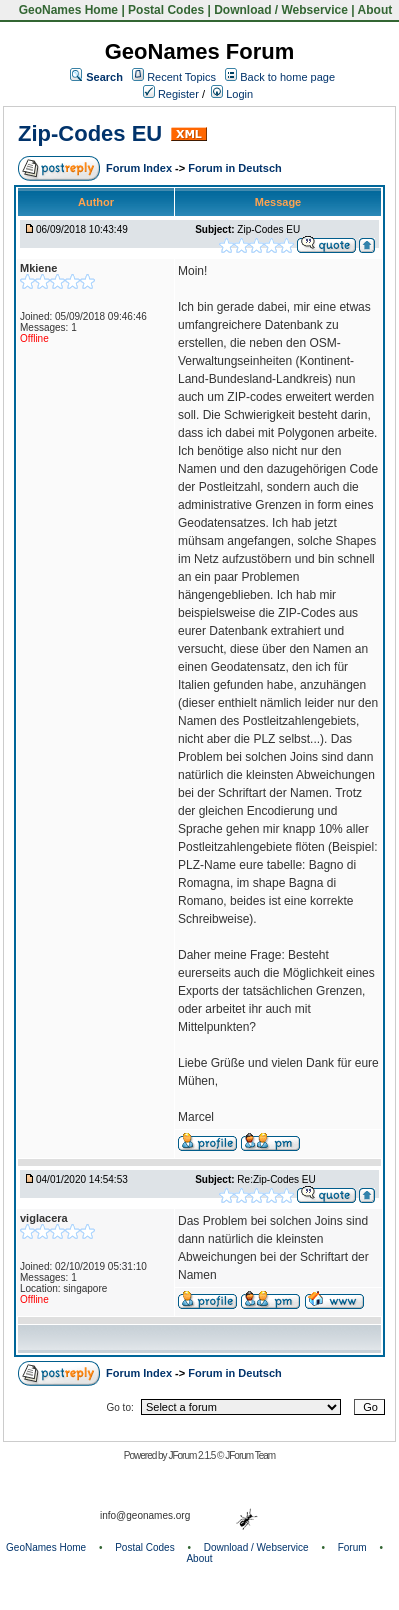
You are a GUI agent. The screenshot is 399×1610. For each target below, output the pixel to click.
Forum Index (140, 168)
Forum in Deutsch (235, 168)
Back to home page (287, 77)
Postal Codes (166, 10)
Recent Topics (181, 77)
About (375, 10)
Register (171, 94)
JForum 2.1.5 (192, 1455)
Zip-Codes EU (90, 133)
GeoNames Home (66, 10)
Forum (352, 1547)
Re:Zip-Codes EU (276, 1179)
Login (232, 94)
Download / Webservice (281, 10)
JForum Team (250, 1455)
